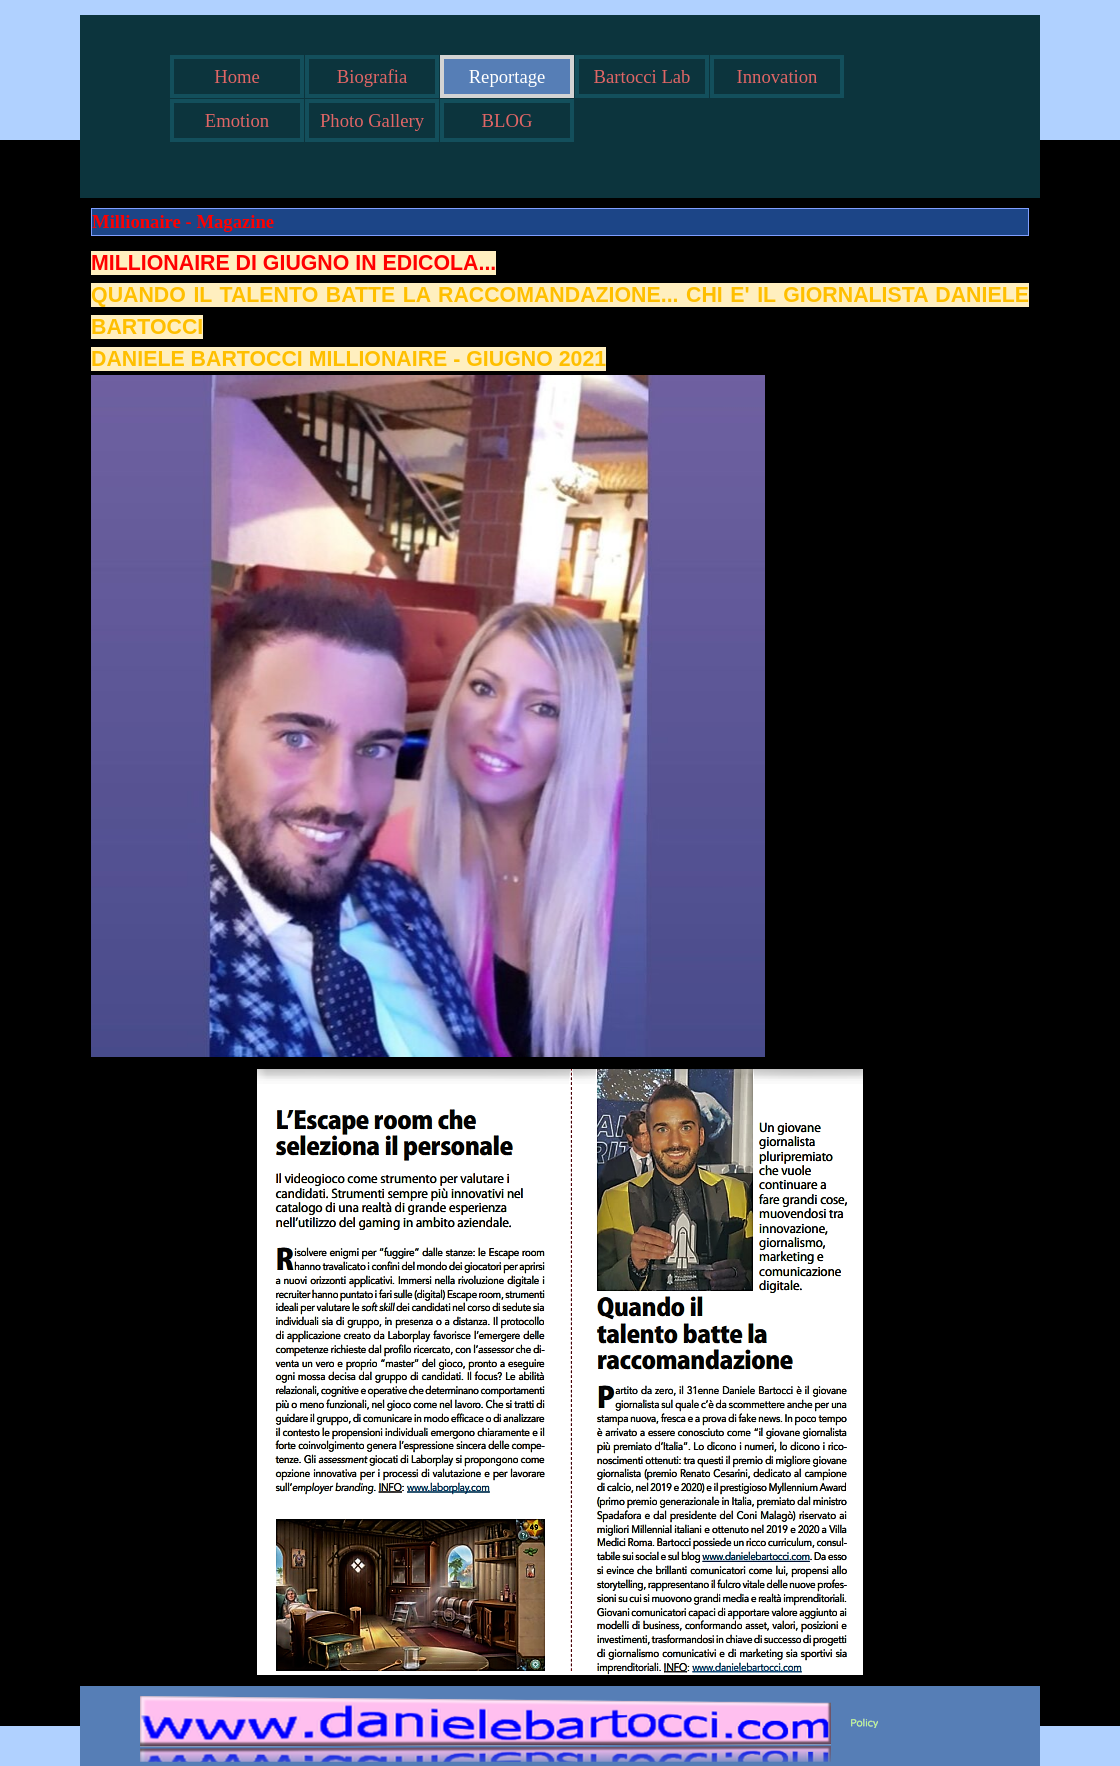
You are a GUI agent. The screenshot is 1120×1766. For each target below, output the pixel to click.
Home (237, 76)
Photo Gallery (372, 120)
